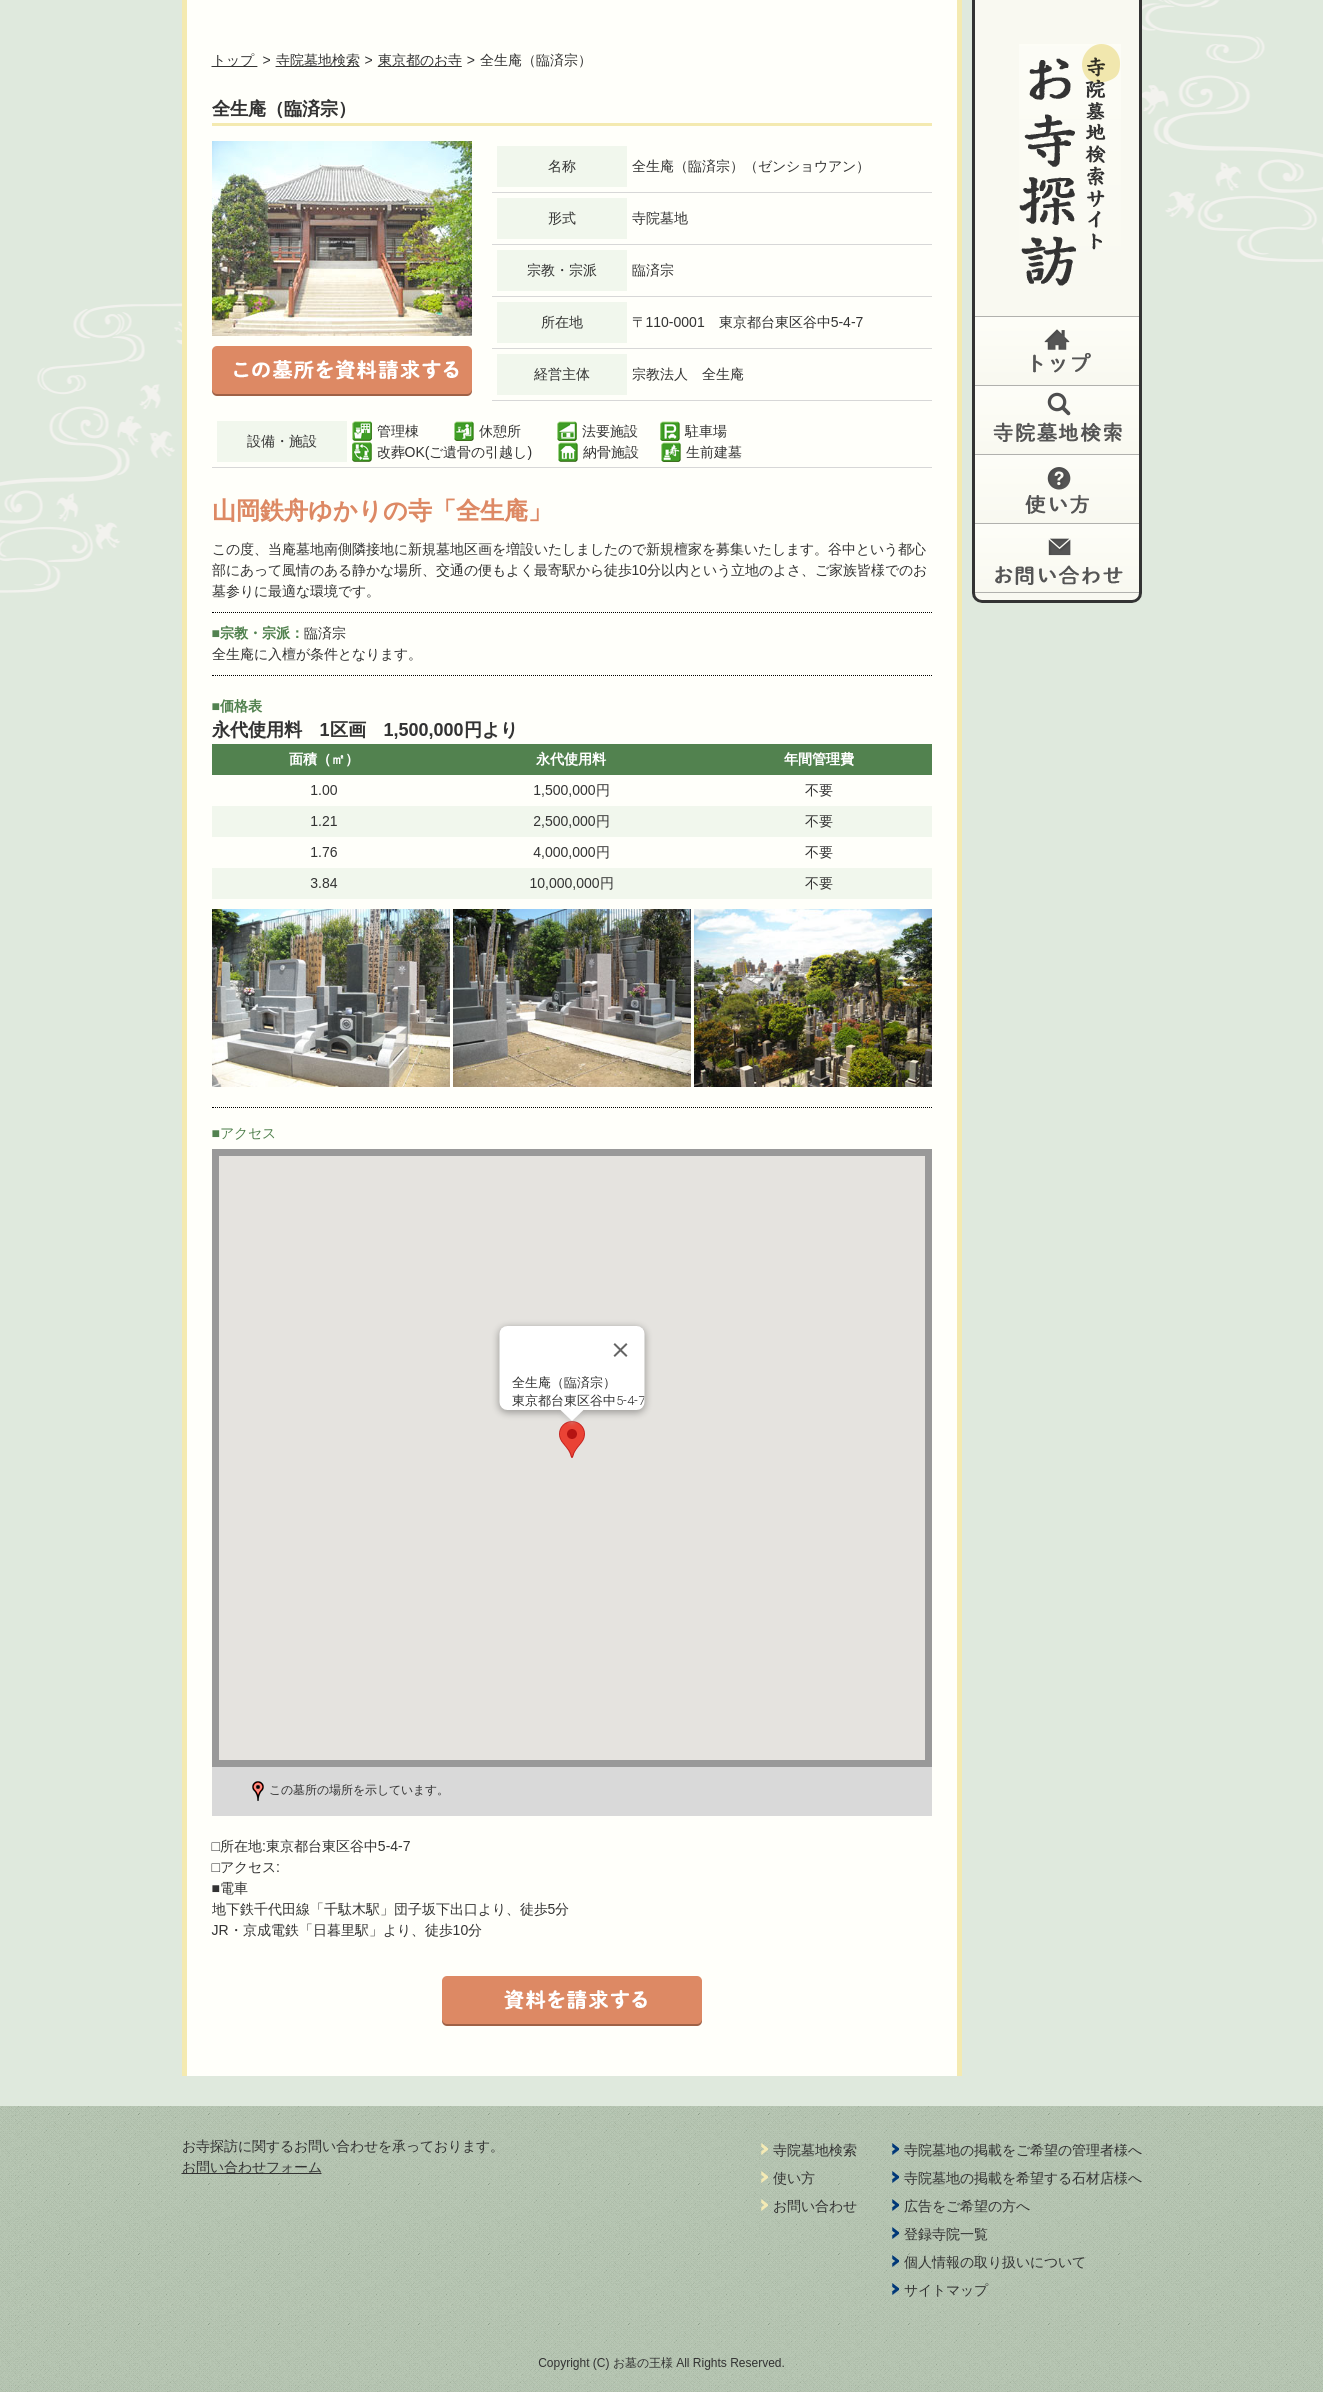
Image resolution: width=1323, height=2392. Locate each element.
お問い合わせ (1057, 558)
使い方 (1057, 488)
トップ (1057, 350)
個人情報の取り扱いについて (995, 2262)
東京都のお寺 (420, 60)
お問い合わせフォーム (252, 2167)
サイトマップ (946, 2290)
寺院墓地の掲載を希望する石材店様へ (1023, 2178)
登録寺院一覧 (946, 2234)
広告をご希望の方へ (967, 2206)
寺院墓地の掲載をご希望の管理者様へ (1023, 2150)
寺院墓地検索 (318, 60)
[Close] (620, 1350)
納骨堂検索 (1057, 419)
